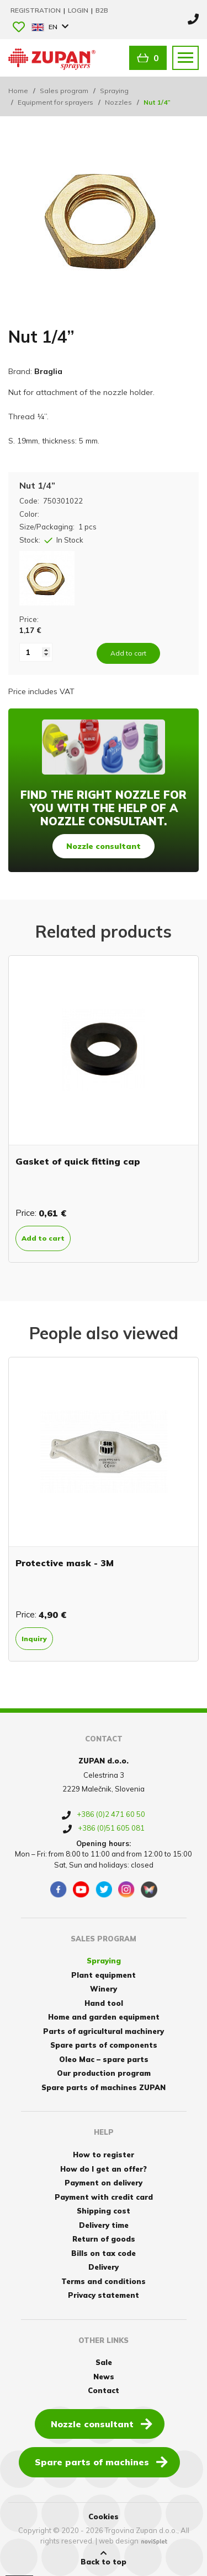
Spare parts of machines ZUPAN (103, 2087)
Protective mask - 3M (64, 1562)
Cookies (103, 2516)
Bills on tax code (103, 2253)
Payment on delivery (103, 2182)
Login (79, 10)
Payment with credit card (104, 2197)
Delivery (103, 2267)
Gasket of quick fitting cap (77, 1161)
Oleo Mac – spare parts (103, 2059)
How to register (103, 2154)
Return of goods (103, 2238)
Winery (103, 1988)
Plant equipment (103, 1975)
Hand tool (103, 2003)
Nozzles (118, 102)
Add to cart (43, 1238)
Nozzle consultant (103, 846)
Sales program (64, 90)
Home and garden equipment (104, 2016)
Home (18, 90)
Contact (103, 2390)
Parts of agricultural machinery (103, 2031)
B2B (101, 10)
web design (119, 2540)
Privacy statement (103, 2295)
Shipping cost (103, 2210)
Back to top (103, 2558)
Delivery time (104, 2225)
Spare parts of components (103, 2045)
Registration (36, 10)
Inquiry (34, 1639)
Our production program (104, 2073)
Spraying (114, 90)
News (103, 2376)
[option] (103, 1109)
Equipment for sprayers (55, 102)
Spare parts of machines (101, 2461)
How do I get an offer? (103, 2168)
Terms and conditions (103, 2281)
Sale (103, 2362)
